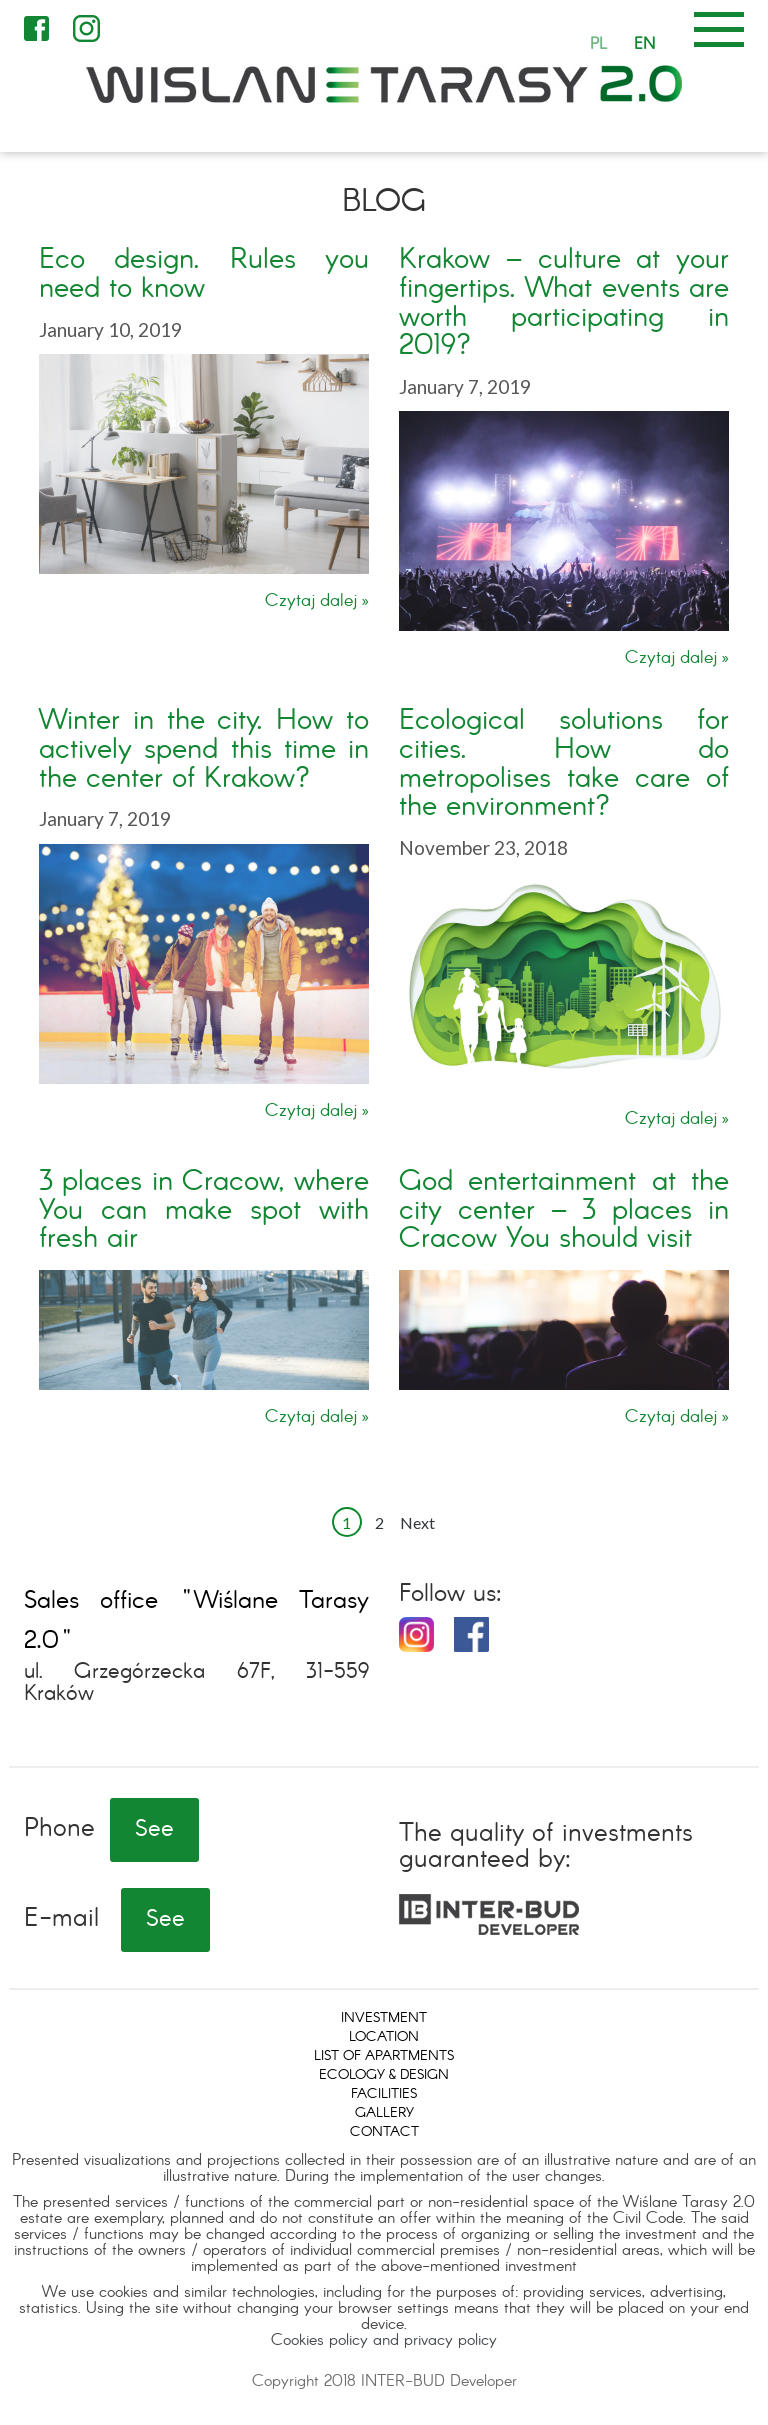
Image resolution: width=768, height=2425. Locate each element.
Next (417, 1522)
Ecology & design (384, 2075)
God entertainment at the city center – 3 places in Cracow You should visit (564, 1211)
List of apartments (384, 2056)
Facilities (384, 2094)
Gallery (384, 2113)
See (154, 1830)
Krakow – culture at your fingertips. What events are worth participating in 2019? (564, 303)
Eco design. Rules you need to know (204, 275)
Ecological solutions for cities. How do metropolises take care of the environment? (564, 764)
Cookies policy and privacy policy (384, 2340)
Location (384, 2037)
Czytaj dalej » (317, 602)
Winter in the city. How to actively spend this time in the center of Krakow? (204, 750)
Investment (384, 2018)
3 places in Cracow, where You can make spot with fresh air (204, 1211)
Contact (384, 2132)
